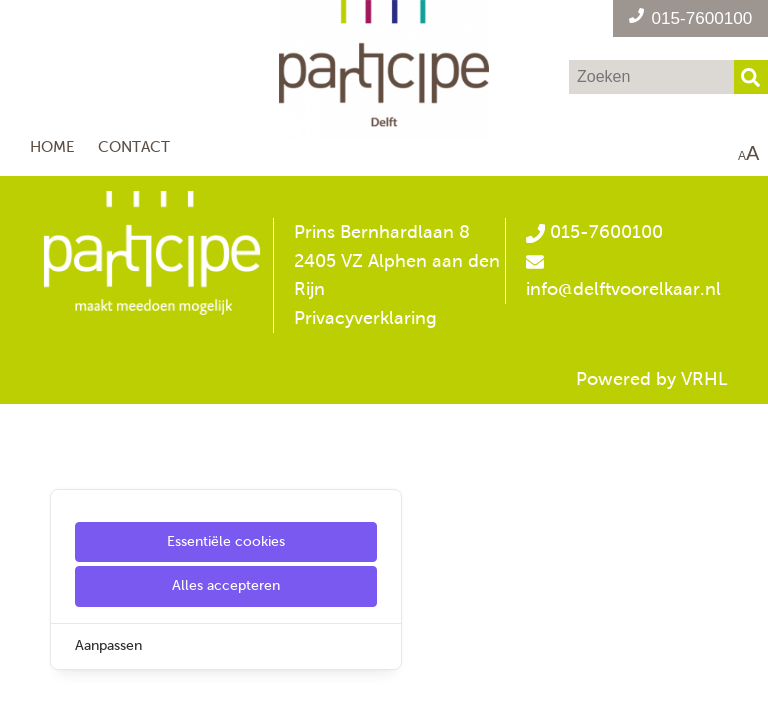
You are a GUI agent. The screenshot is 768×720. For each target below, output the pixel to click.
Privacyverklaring (365, 318)
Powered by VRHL (652, 379)
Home (52, 146)
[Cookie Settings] (23, 690)
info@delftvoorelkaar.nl (623, 289)
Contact (134, 146)
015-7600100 (594, 232)
